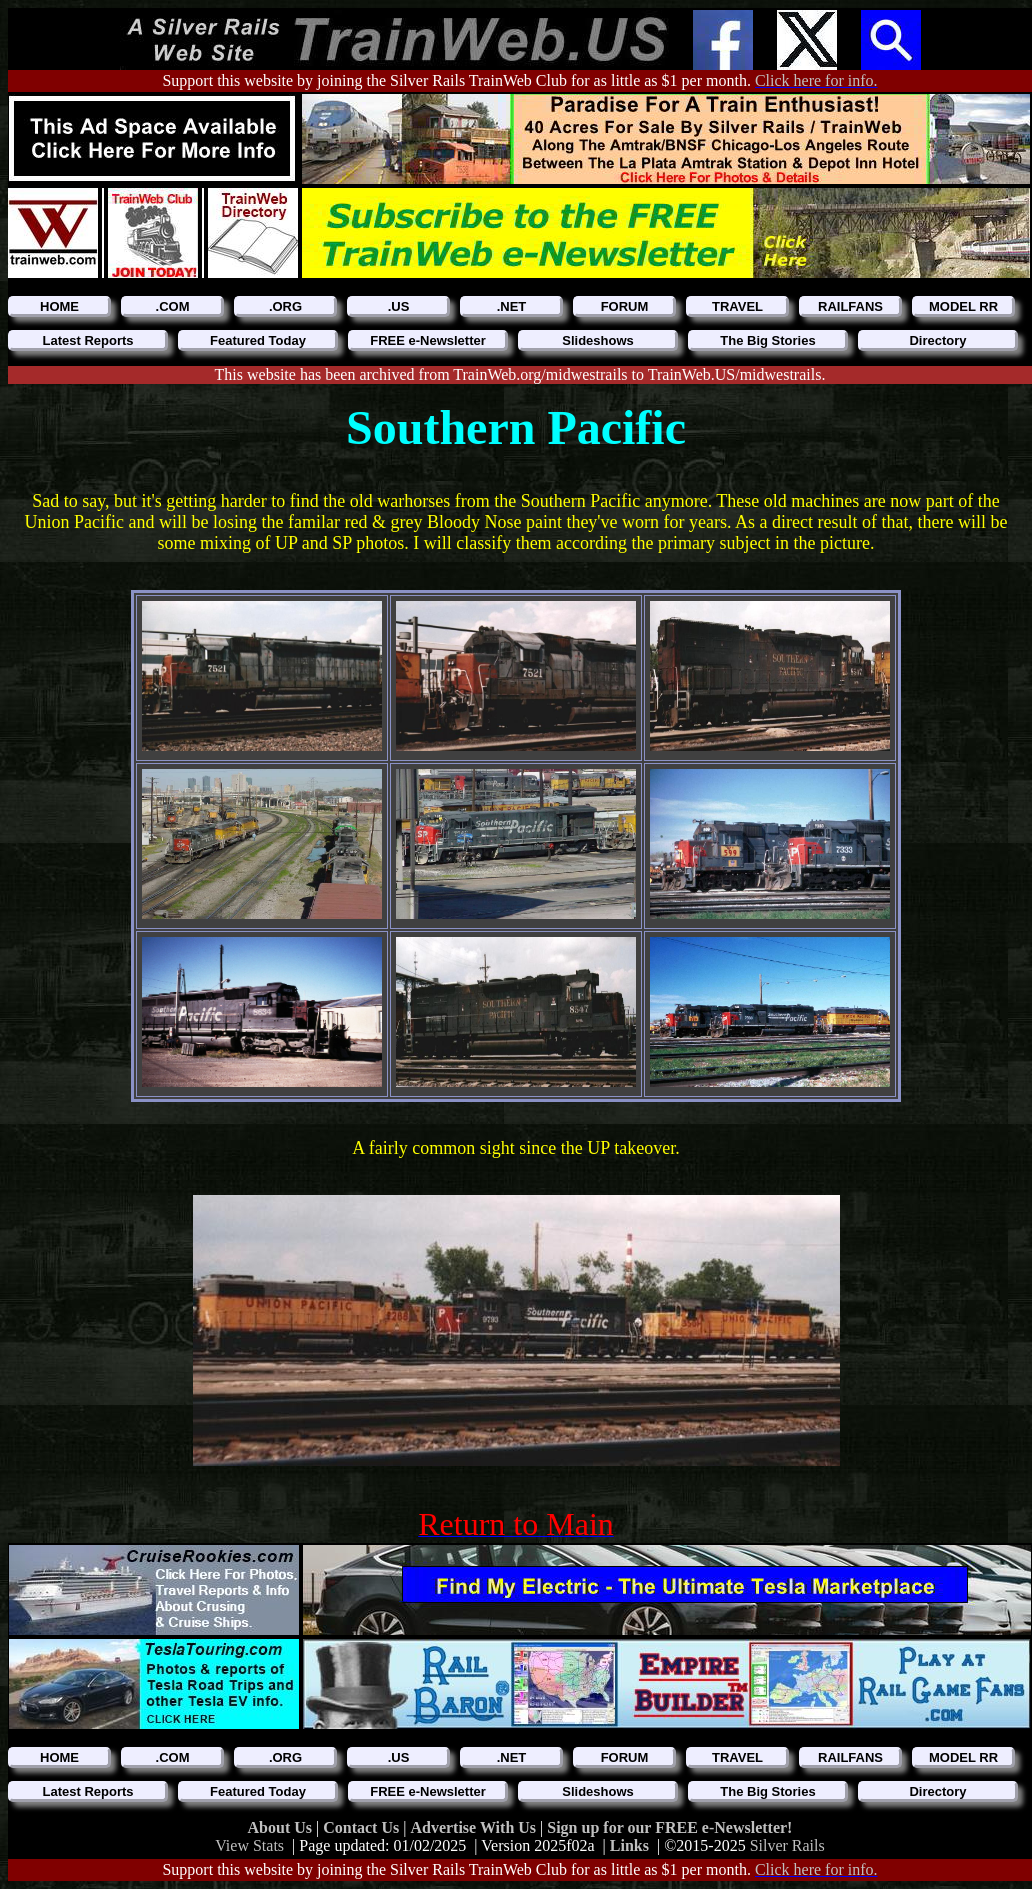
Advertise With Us (475, 1827)
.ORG (285, 306)
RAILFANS (850, 306)
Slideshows (598, 340)
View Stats (249, 1845)
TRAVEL (737, 306)
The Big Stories (767, 340)
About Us (282, 1827)
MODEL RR (963, 306)
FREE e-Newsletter (428, 340)
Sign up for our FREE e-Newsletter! (669, 1827)
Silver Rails (787, 1845)
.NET (512, 306)
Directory (937, 340)
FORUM (625, 306)
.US (399, 306)
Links (629, 1845)
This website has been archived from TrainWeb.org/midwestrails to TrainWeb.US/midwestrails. (520, 374)
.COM (173, 306)
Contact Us (363, 1827)
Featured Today (258, 340)
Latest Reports (87, 340)
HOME (59, 306)
